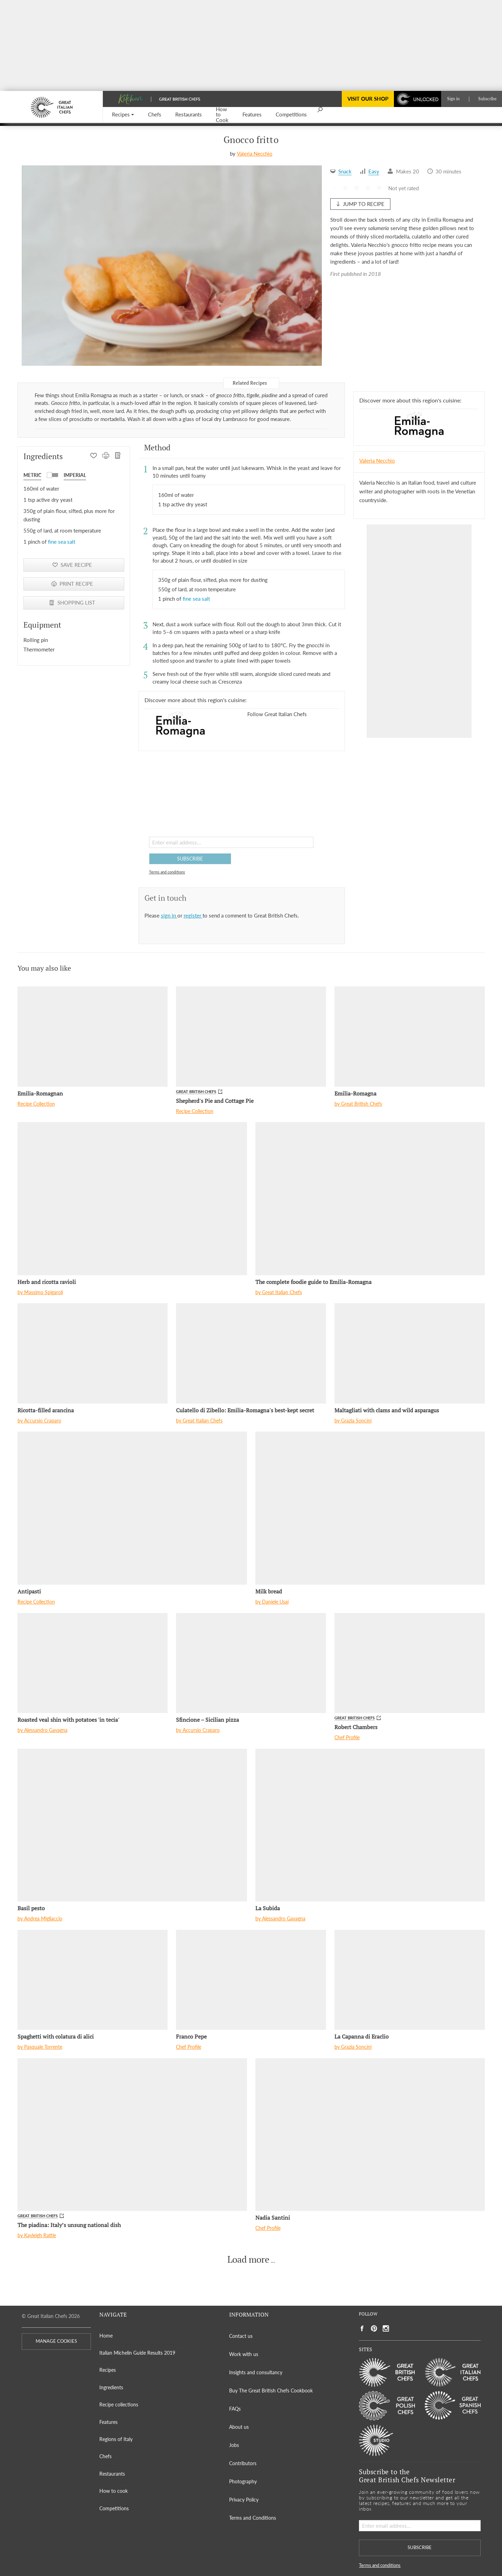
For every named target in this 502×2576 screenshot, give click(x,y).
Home (106, 2336)
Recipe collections (118, 2404)
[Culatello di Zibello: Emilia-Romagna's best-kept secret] (251, 1353)
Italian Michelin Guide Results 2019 (137, 2353)
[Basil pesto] (132, 1825)
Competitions (114, 2508)
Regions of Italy (116, 2439)
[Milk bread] (370, 1508)
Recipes (107, 2370)
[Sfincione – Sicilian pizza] (251, 1663)
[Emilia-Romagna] (409, 1036)
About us (239, 2427)
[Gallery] (172, 265)
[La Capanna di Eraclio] (409, 1980)
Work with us (243, 2354)
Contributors (242, 2463)
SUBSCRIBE (190, 859)
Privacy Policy (244, 2500)
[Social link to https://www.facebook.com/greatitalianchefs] (362, 2328)
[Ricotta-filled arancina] (92, 1353)
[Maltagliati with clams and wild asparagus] (409, 1353)
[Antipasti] (132, 1508)
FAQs (235, 2409)
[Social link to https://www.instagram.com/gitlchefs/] (386, 2328)
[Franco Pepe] (251, 1980)
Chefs (105, 2456)
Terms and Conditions (252, 2518)
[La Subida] (370, 1825)
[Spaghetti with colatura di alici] (92, 1980)
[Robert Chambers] (409, 1663)
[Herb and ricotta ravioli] (132, 1198)
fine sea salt (61, 541)
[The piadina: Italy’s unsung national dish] (132, 2134)
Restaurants (112, 2474)
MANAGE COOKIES (56, 2341)
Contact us (241, 2336)
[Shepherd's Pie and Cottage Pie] (251, 1036)
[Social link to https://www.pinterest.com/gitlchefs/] (374, 2328)
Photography (243, 2481)
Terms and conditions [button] (167, 872)
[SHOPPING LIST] (118, 456)
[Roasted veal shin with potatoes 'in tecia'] (92, 1663)
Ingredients (111, 2387)
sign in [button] (169, 915)
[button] (123, 115)
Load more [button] (248, 2259)
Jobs (234, 2445)
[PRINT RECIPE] (106, 456)
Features (108, 2422)
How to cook (113, 2491)
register (193, 915)
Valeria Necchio (255, 153)
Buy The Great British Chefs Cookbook (271, 2390)
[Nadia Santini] (370, 2134)
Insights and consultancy (255, 2372)
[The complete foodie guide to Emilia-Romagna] (370, 1198)
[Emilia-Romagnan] (92, 1036)
